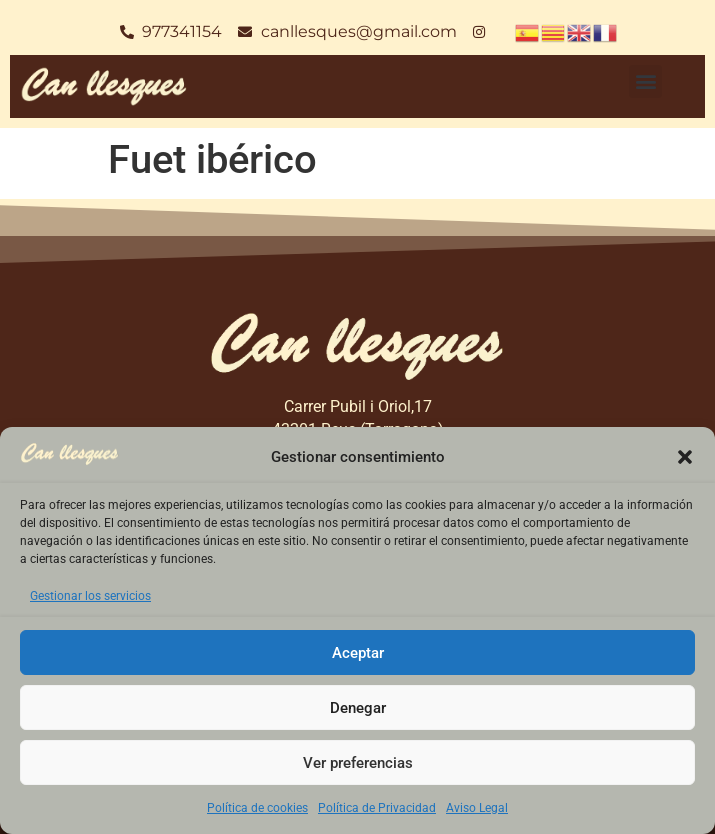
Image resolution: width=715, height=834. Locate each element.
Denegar (358, 708)
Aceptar (358, 653)
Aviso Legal (477, 808)
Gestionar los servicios (90, 596)
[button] (685, 457)
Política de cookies (257, 808)
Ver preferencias (358, 763)
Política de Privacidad (377, 808)
